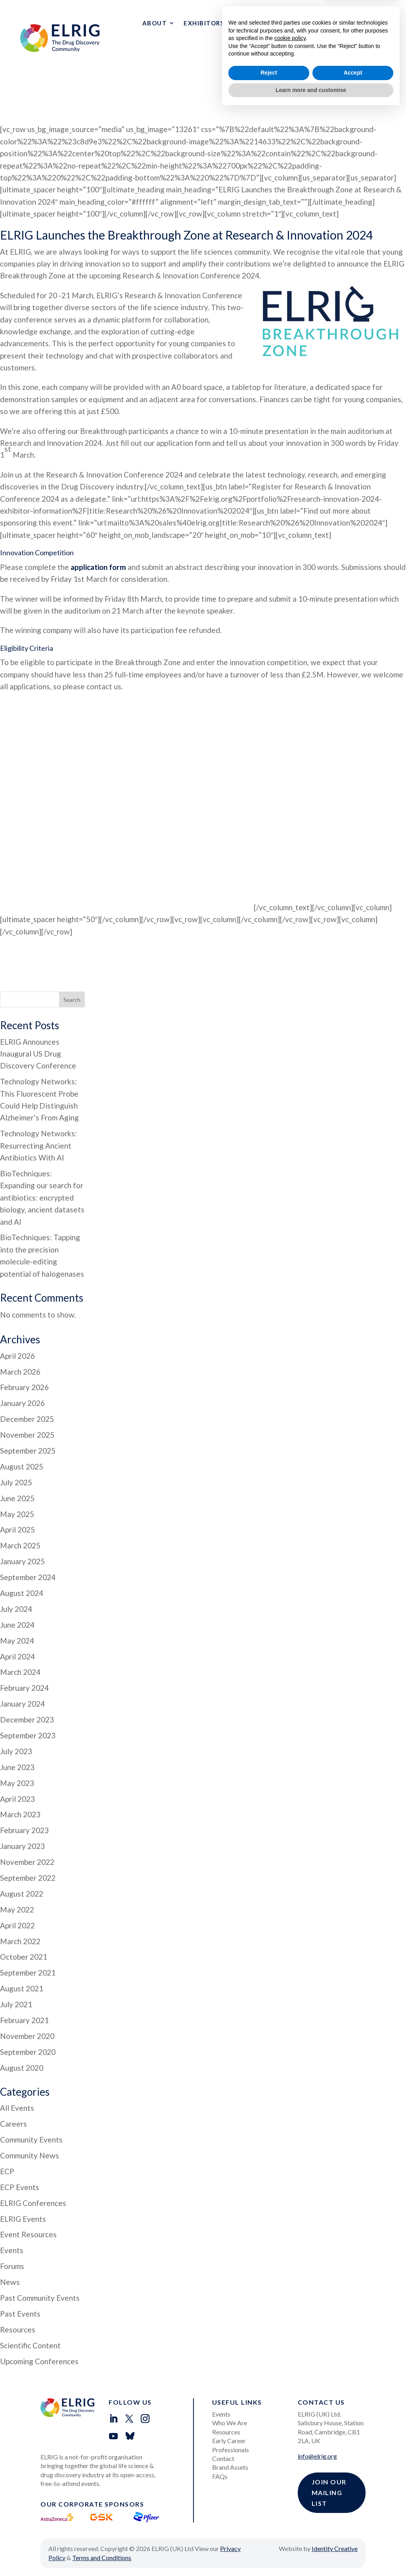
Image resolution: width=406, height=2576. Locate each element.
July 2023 (16, 1751)
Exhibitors (204, 23)
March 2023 (20, 1814)
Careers (13, 2123)
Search (71, 999)
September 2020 (28, 2051)
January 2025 (22, 1561)
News (10, 2281)
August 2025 (21, 1466)
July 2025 (16, 1482)
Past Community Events (40, 2297)
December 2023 (27, 1719)
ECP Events (19, 2187)
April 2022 (17, 1925)
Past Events (20, 2313)
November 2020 (27, 2036)
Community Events (31, 2139)
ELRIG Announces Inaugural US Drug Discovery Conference (38, 1053)
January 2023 (22, 1846)
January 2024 (22, 1703)
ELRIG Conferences (33, 2203)
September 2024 (28, 1577)
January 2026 (22, 1403)
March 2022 (20, 1941)
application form (98, 567)
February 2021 (24, 2020)
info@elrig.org (317, 2456)
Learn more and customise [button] (311, 2554)
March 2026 (20, 1371)
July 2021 (16, 2004)
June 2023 (17, 1767)
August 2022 (21, 1893)
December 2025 (27, 1418)
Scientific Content (30, 2345)
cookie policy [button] (290, 2502)
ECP (7, 2171)
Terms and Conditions (101, 2557)
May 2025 (17, 1514)
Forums (12, 2266)
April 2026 (17, 1355)
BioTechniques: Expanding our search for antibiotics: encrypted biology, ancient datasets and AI (42, 1197)
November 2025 (27, 1434)
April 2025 (17, 1529)
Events (365, 53)
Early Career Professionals (285, 23)
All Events (17, 2107)
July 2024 (16, 1608)
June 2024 (17, 1624)
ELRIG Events (23, 2218)
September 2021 (28, 1972)
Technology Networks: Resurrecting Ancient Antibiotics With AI (38, 1145)
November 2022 (27, 1861)
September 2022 (28, 1877)
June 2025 (17, 1498)
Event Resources (28, 2234)
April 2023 (17, 1798)
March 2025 (20, 1545)
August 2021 (21, 1988)
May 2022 (17, 1909)
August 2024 (21, 1593)
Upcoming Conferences (39, 2361)
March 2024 (20, 1671)
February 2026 (24, 1387)
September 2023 (28, 1735)
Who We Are (229, 2422)
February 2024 (24, 1687)
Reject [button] (268, 2537)
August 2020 (21, 2067)
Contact (313, 53)
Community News (29, 2155)
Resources (366, 23)
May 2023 (17, 1783)
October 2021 (23, 1956)
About (154, 23)
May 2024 (17, 1640)
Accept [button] (353, 2537)
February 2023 (24, 1830)
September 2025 (28, 1450)
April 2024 (17, 1656)
